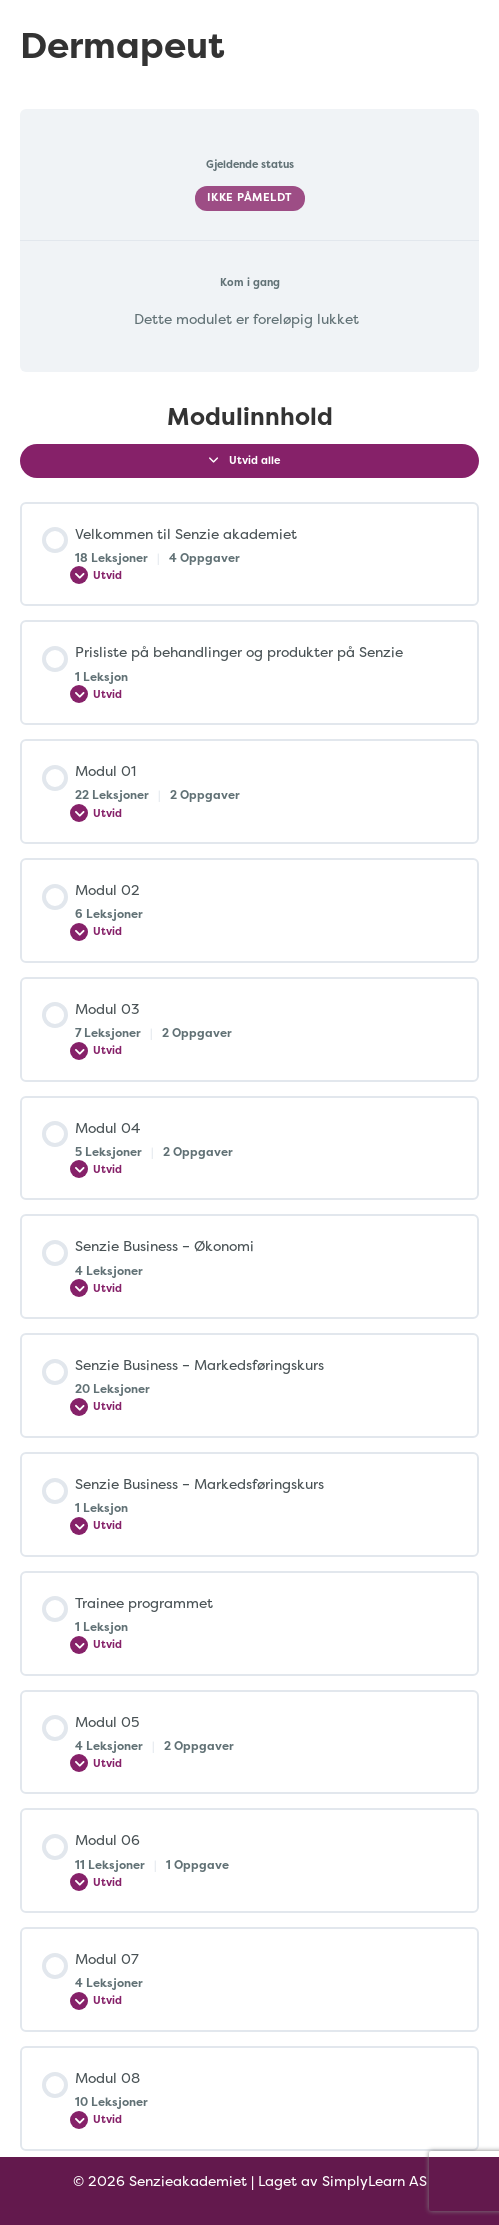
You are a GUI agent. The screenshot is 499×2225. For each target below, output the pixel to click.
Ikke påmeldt (250, 197)
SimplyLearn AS (374, 2180)
